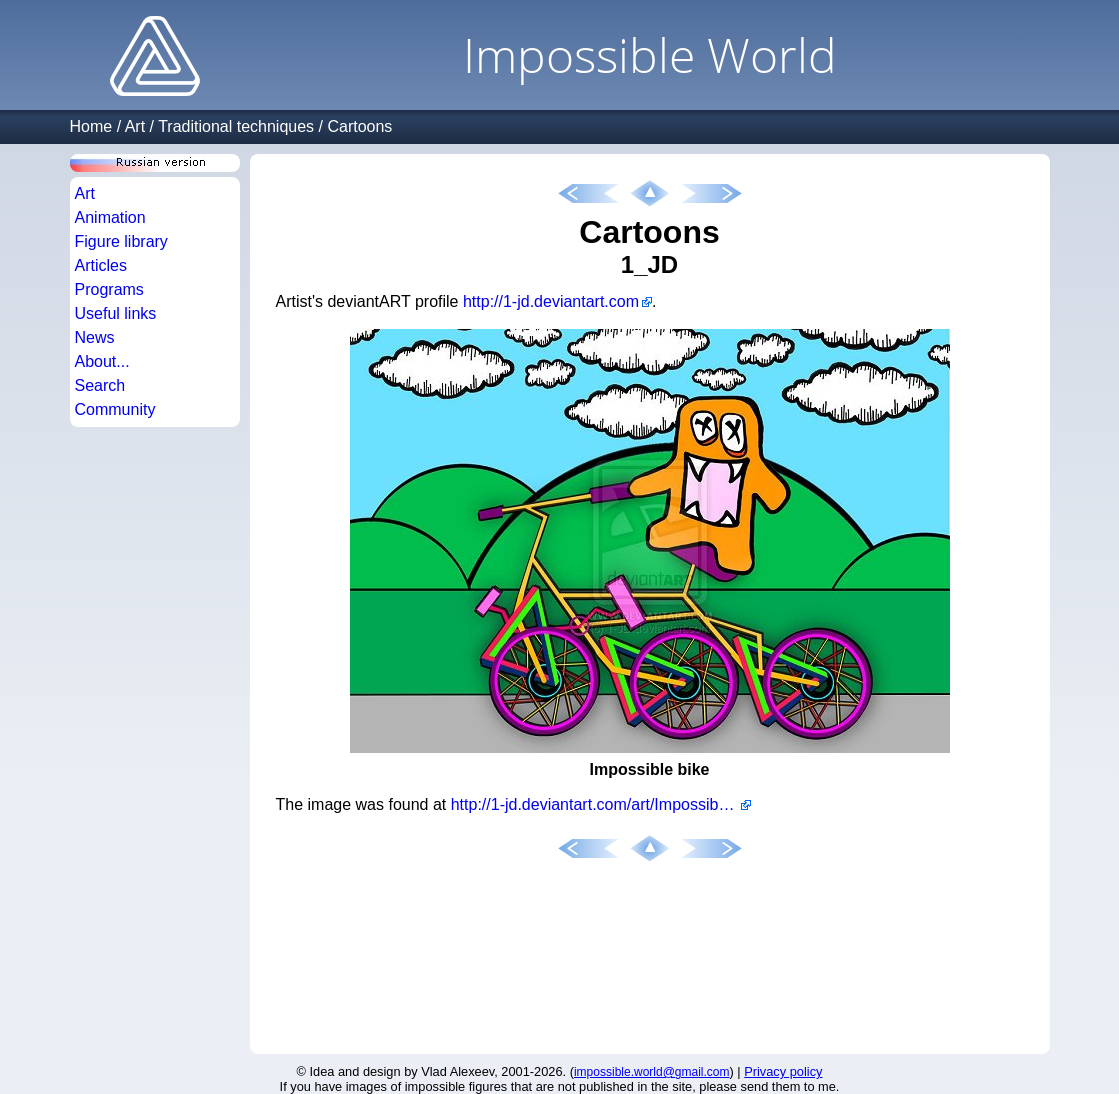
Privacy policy (783, 1071)
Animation (110, 217)
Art (135, 126)
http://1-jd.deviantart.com (551, 301)
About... (102, 361)
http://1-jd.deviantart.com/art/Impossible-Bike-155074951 (601, 804)
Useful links (116, 313)
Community (115, 409)
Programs (109, 289)
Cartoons (359, 126)
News (95, 337)
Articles (101, 265)
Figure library (121, 241)
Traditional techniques (236, 126)
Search (100, 385)
